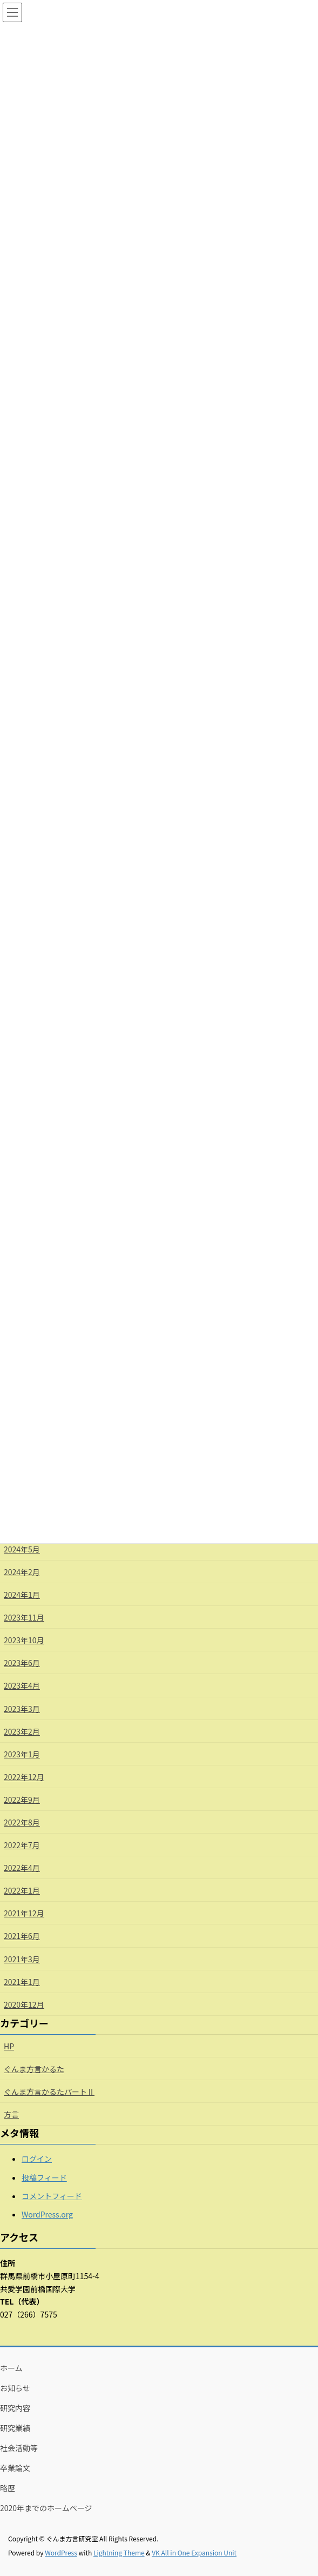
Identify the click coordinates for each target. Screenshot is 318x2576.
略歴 (7, 2487)
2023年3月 (22, 1708)
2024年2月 (22, 1571)
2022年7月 (22, 1845)
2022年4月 (22, 1867)
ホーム (11, 2367)
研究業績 (15, 2427)
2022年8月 (22, 1822)
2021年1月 (22, 1981)
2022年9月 (22, 1799)
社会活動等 (19, 2447)
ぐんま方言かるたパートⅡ (49, 2091)
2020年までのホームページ (46, 2507)
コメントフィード (52, 2195)
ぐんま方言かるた (34, 2068)
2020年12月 (24, 2004)
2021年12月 (24, 1913)
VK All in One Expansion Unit (194, 2552)
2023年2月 (22, 1731)
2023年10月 (24, 1640)
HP (9, 2046)
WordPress (61, 2552)
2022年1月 (22, 1890)
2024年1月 (22, 1594)
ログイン (37, 2158)
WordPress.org (47, 2214)
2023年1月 (22, 1754)
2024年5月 (22, 1549)
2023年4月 (22, 1685)
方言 (11, 2114)
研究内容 (15, 2407)
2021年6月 (22, 1935)
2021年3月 (22, 1959)
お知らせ (15, 2387)
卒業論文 (15, 2467)
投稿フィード (44, 2177)
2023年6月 (22, 1662)
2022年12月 (24, 1776)
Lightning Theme (119, 2552)
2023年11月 (24, 1617)
